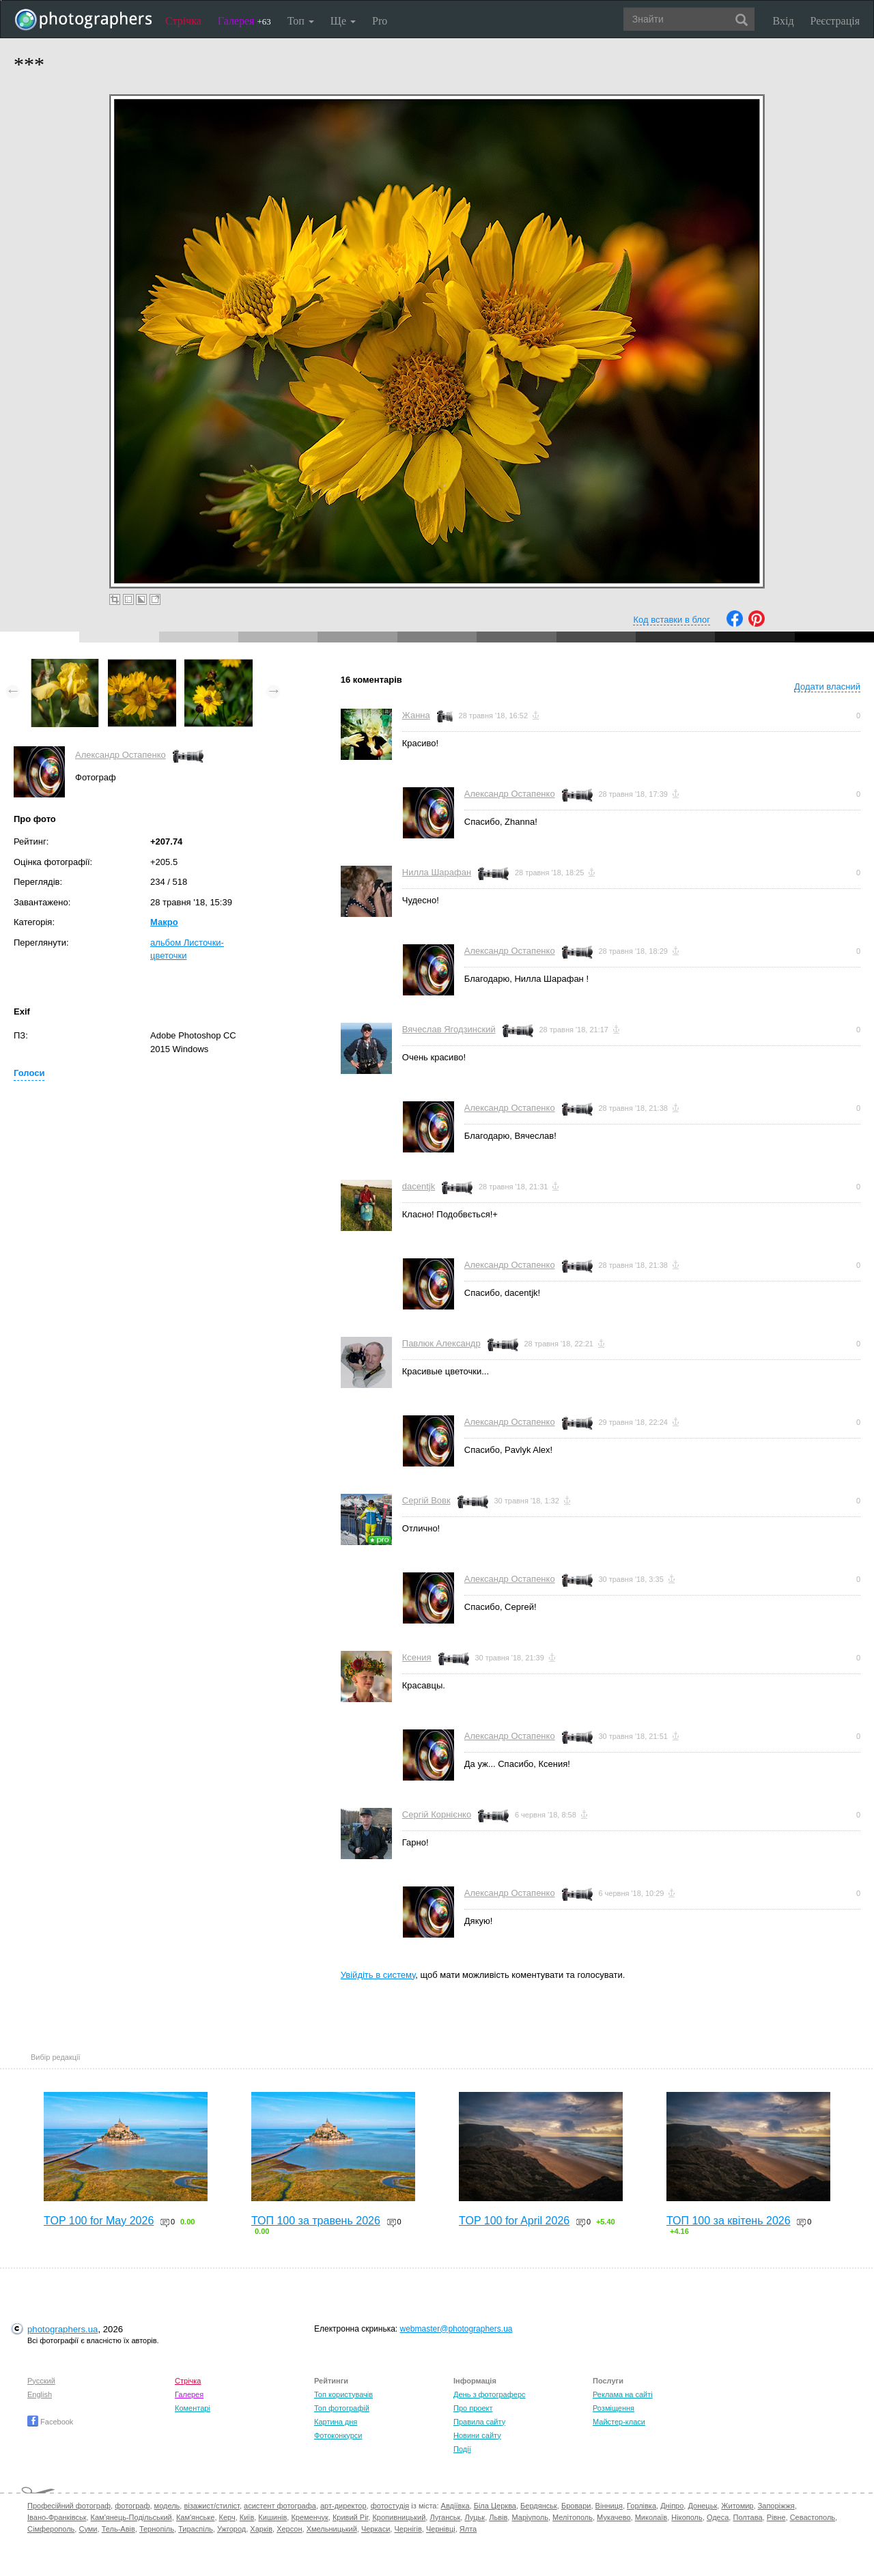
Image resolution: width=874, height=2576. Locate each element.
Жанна (416, 715)
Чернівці (440, 2529)
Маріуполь (529, 2517)
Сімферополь (50, 2529)
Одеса (718, 2517)
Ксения (417, 1657)
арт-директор (343, 2506)
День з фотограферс (489, 2394)
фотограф (132, 2506)
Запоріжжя (776, 2506)
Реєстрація (835, 21)
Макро (164, 922)
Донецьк (702, 2506)
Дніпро (671, 2506)
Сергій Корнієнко (436, 1814)
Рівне (776, 2517)
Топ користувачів (343, 2394)
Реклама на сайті (623, 2394)
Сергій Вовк (426, 1500)
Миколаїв (651, 2517)
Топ (300, 21)
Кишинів (272, 2517)
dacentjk (418, 1186)
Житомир (737, 2506)
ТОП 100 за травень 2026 (315, 2220)
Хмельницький (332, 2529)
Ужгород (231, 2529)
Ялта (468, 2529)
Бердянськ (538, 2506)
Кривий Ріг (350, 2517)
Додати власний (827, 686)
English (39, 2394)
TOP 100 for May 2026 (99, 2220)
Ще (343, 21)
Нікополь (686, 2517)
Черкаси (375, 2529)
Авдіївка (455, 2506)
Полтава (747, 2517)
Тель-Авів (118, 2529)
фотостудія (390, 2506)
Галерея (244, 21)
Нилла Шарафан (436, 872)
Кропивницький (398, 2517)
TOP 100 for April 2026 (514, 2220)
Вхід (783, 21)
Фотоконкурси (338, 2435)
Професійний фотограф (69, 2506)
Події (462, 2449)
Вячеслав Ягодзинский (449, 1029)
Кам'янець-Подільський (131, 2517)
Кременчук (309, 2517)
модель (167, 2506)
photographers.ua (62, 2329)
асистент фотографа (280, 2506)
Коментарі (192, 2408)
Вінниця (609, 2506)
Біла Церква (495, 2506)
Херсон (289, 2529)
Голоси (29, 1073)
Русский (41, 2381)
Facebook (50, 2422)
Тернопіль (156, 2529)
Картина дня (335, 2422)
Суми (88, 2529)
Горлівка (641, 2506)
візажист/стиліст (211, 2506)
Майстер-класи (619, 2422)
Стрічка (183, 21)
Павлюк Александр (441, 1343)
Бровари (576, 2506)
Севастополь (812, 2517)
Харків (261, 2529)
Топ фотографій (341, 2408)
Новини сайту (477, 2435)
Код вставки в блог (671, 619)
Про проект (472, 2408)
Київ (247, 2517)
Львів (498, 2517)
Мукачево (613, 2517)
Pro (379, 21)
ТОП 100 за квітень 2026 (728, 2220)
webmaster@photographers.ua (456, 2329)
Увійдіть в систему (378, 1975)
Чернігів (407, 2529)
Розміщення (613, 2408)
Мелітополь (572, 2517)
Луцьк (474, 2517)
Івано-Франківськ (56, 2517)
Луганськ (444, 2517)
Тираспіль (195, 2529)
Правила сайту (479, 2422)
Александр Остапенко (120, 755)
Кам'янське (195, 2517)
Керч (227, 2517)
